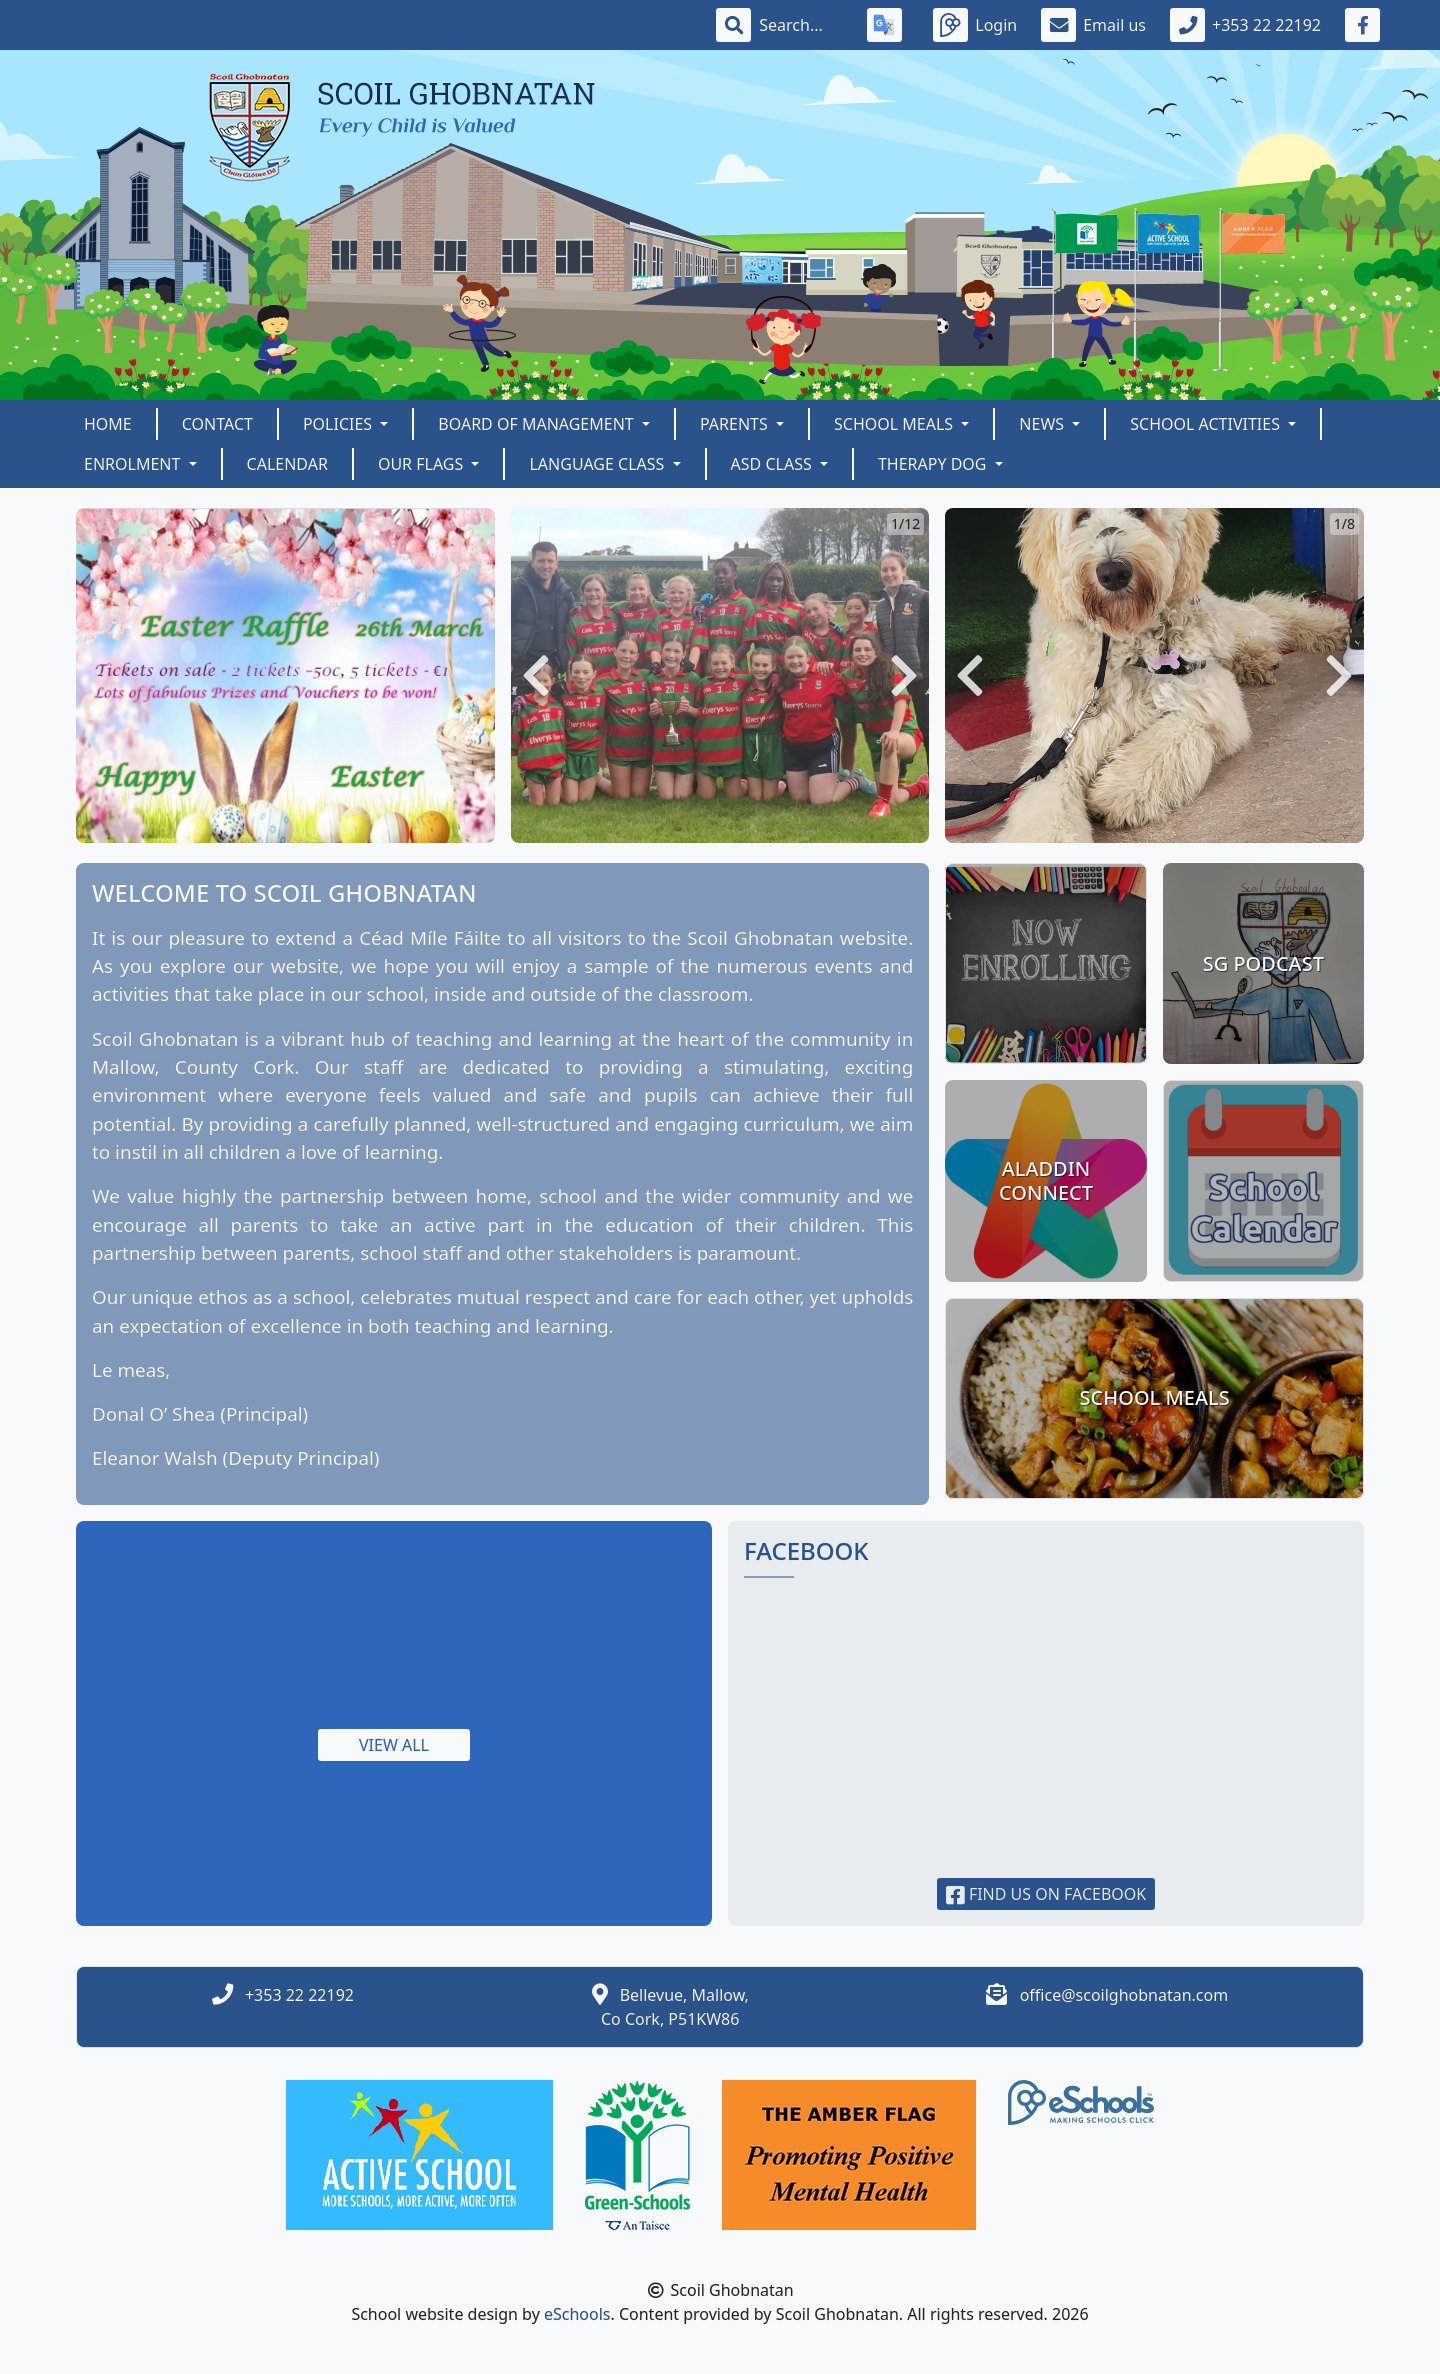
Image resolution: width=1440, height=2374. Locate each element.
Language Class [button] (598, 464)
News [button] (1043, 424)
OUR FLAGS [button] (423, 464)
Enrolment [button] (134, 464)
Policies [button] (339, 424)
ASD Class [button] (773, 464)
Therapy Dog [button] (934, 464)
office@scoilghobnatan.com (1124, 1995)
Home (108, 424)
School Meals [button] (895, 424)
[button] (536, 675)
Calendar (287, 464)
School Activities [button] (1207, 424)
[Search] (801, 25)
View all (394, 1745)
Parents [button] (736, 424)
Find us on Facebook (1046, 1894)
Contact (217, 424)
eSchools (577, 2314)
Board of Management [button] (538, 424)
